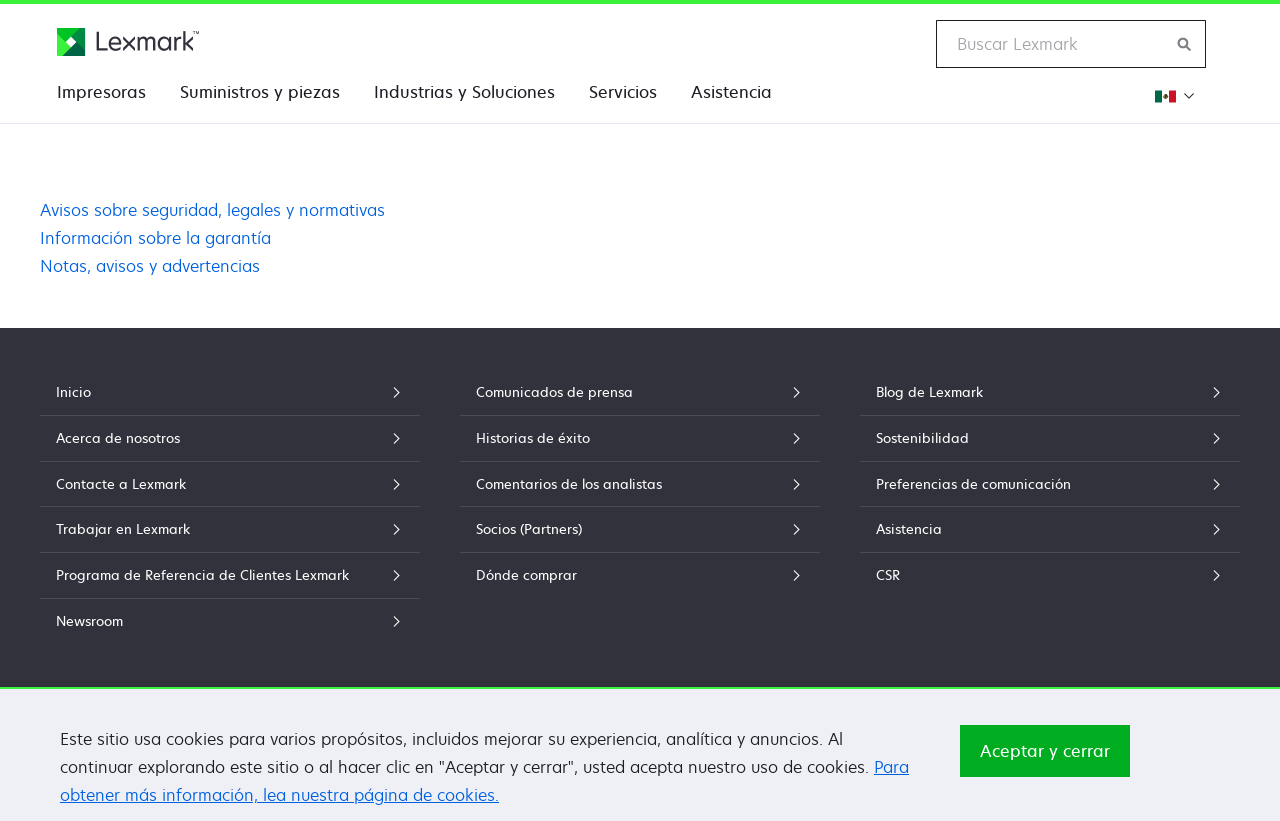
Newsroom (230, 621)
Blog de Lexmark (1050, 392)
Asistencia (731, 92)
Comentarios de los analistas (640, 484)
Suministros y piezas (260, 92)
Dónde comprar (640, 575)
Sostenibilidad (1050, 438)
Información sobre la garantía (155, 238)
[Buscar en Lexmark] (1185, 44)
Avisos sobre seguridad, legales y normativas (212, 210)
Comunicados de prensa (640, 392)
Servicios (623, 92)
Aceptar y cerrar (1045, 761)
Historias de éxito (640, 438)
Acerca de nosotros (230, 438)
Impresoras (101, 92)
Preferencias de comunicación (1050, 484)
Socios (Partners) (640, 529)
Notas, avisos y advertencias (150, 266)
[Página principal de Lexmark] (128, 42)
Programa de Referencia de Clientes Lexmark (230, 575)
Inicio (230, 392)
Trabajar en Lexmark (230, 529)
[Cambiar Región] (1173, 95)
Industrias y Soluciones (464, 92)
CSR (1050, 575)
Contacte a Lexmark (230, 484)
